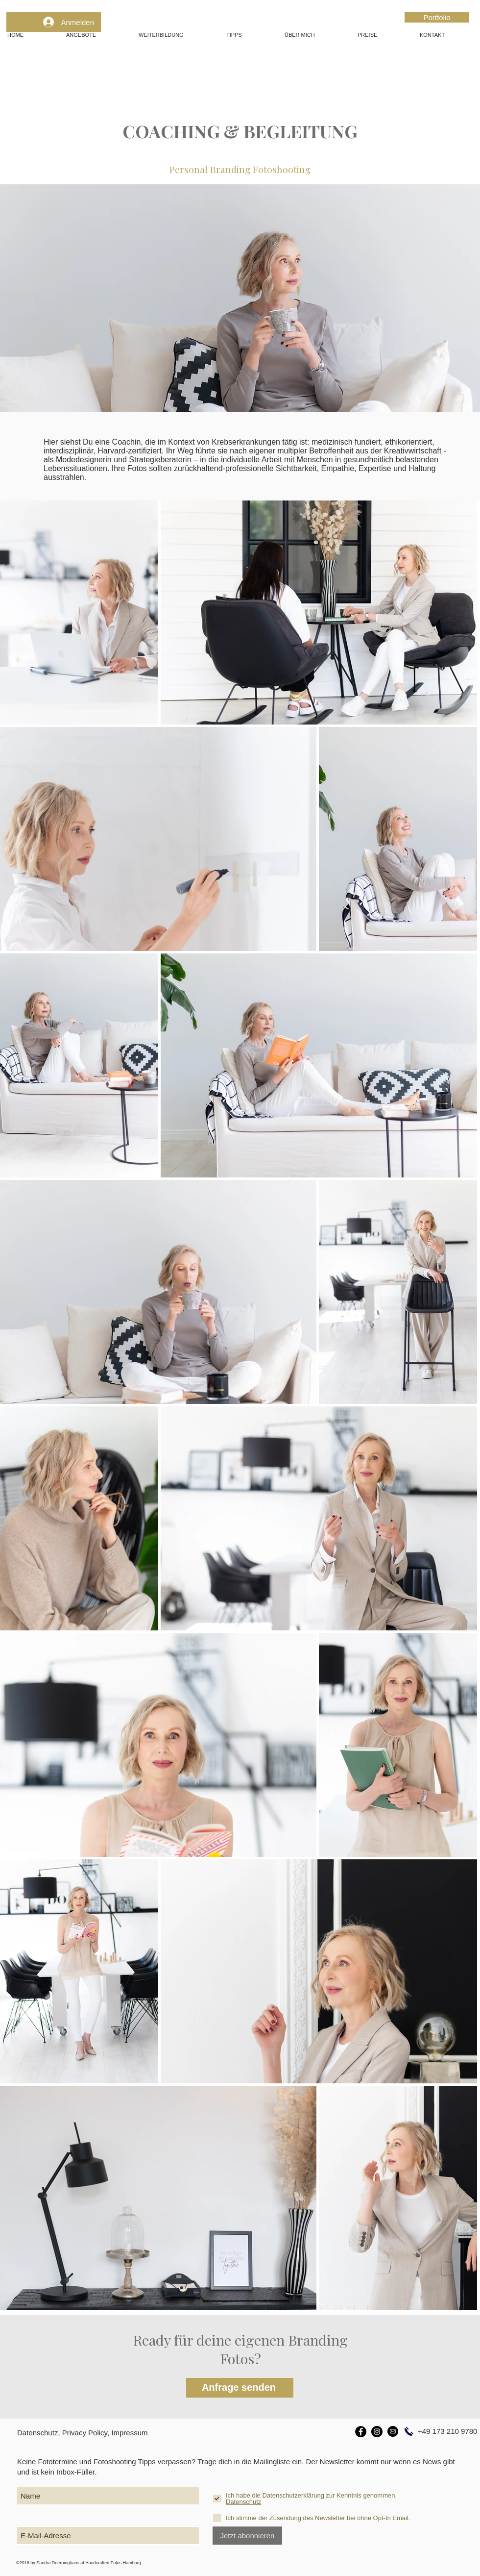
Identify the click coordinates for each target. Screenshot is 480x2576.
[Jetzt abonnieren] (247, 2535)
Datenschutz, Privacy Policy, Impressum (82, 2432)
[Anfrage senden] (239, 2388)
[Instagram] (377, 2431)
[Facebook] (360, 2431)
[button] (95, 34)
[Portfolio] (437, 17)
